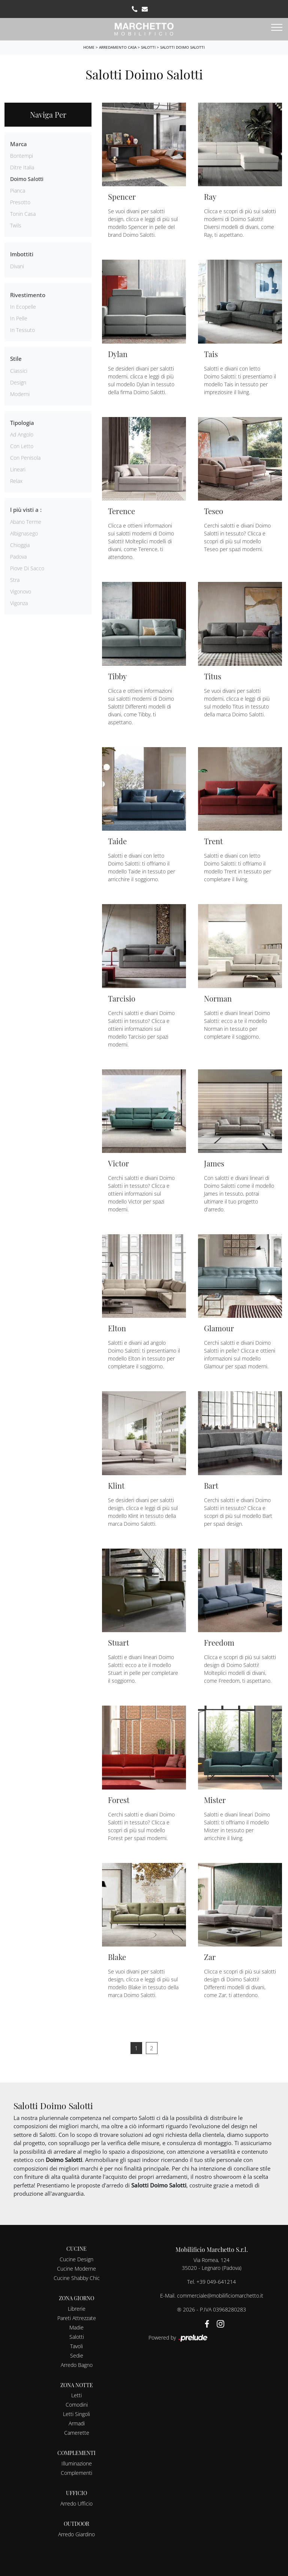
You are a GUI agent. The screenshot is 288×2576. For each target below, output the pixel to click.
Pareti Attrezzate (76, 2318)
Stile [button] (16, 358)
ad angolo (21, 434)
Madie (76, 2327)
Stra (15, 579)
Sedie (76, 2355)
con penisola (25, 457)
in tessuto (22, 329)
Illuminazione (77, 2463)
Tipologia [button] (22, 422)
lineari (18, 469)
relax (16, 480)
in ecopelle (23, 306)
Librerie (77, 2308)
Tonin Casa (23, 213)
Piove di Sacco (27, 568)
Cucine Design (76, 2259)
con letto (21, 446)
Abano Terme (25, 521)
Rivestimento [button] (27, 295)
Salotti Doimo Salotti (182, 47)
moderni (20, 394)
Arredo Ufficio (76, 2503)
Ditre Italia (22, 167)
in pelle (18, 318)
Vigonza (19, 603)
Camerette (76, 2432)
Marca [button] (18, 144)
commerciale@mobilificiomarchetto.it (220, 2295)
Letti (76, 2395)
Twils (15, 225)
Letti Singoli (76, 2414)
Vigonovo (20, 591)
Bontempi (21, 155)
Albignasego (24, 533)
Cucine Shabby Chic (77, 2277)
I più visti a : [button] (26, 509)
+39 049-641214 (216, 2281)
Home (88, 47)
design (18, 382)
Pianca (17, 190)
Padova (18, 556)
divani (17, 266)
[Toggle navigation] (276, 27)
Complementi (76, 2472)
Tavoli (76, 2346)
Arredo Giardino (76, 2534)
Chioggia (20, 545)
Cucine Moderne (76, 2268)
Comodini (77, 2404)
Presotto (20, 202)
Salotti (148, 47)
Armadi (77, 2423)
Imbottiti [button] (21, 254)
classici (18, 370)
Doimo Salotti (27, 178)
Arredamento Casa (117, 47)
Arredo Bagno (77, 2364)
